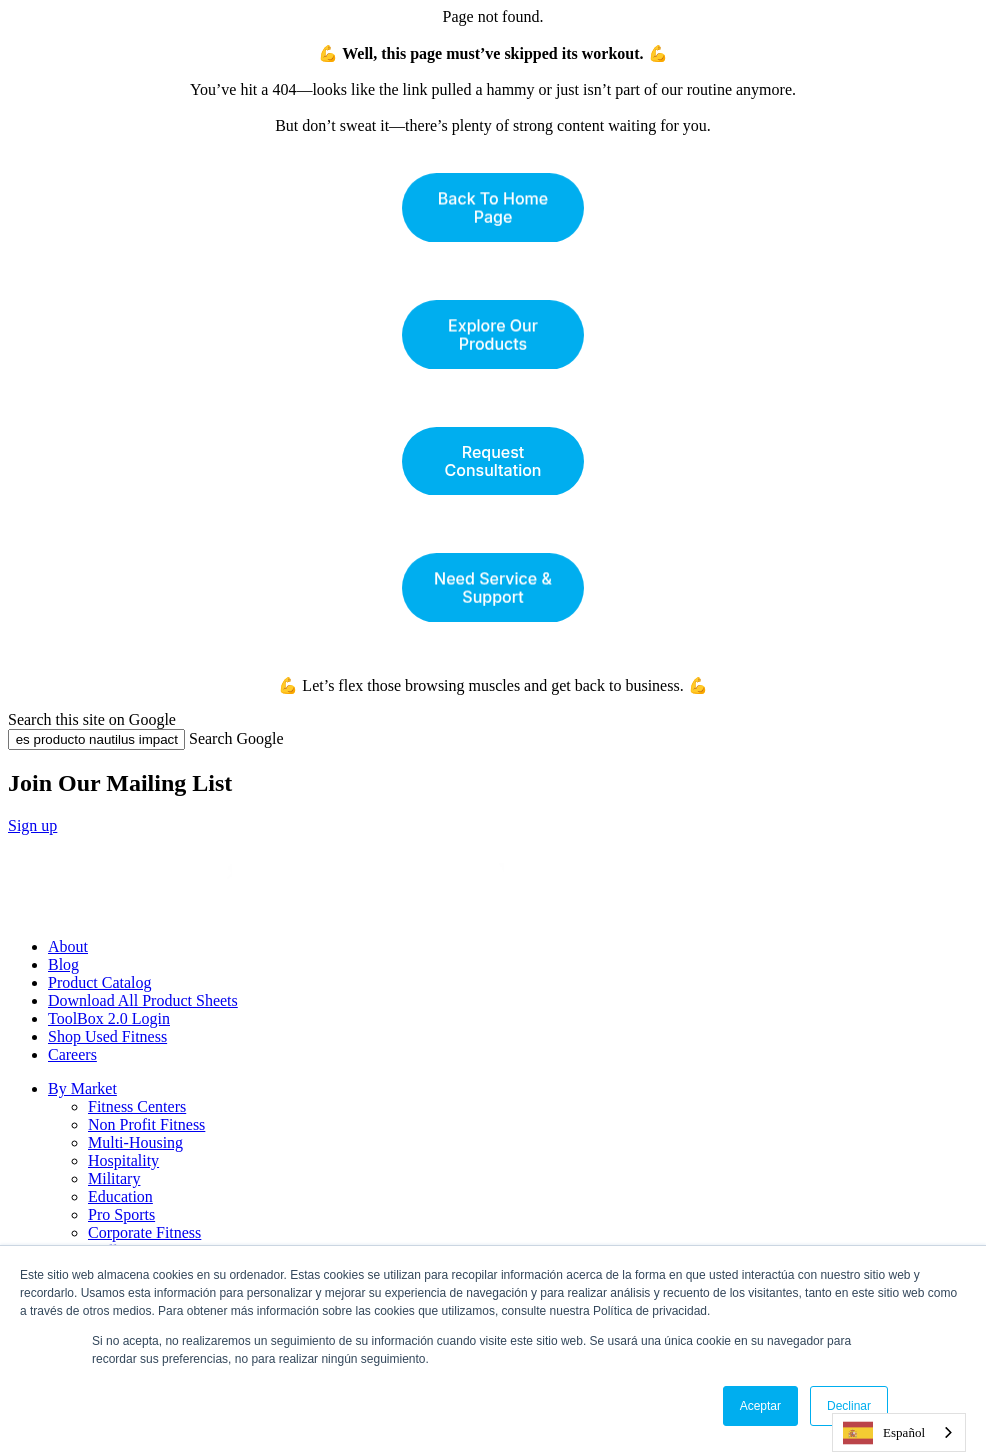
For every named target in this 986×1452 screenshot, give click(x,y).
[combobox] (899, 1432)
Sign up (32, 825)
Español (884, 1433)
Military (114, 1178)
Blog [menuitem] (63, 964)
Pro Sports (121, 1214)
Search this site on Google (92, 719)
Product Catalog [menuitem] (100, 982)
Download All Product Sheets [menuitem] (143, 1000)
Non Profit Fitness (146, 1124)
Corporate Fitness (144, 1232)
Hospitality (123, 1160)
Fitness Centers (137, 1106)
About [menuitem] (68, 946)
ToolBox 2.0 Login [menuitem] (109, 1018)
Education (120, 1196)
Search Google (236, 738)
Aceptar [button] (760, 1406)
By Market (82, 1088)
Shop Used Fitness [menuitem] (107, 1036)
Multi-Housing (135, 1142)
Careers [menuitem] (72, 1054)
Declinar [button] (849, 1406)
